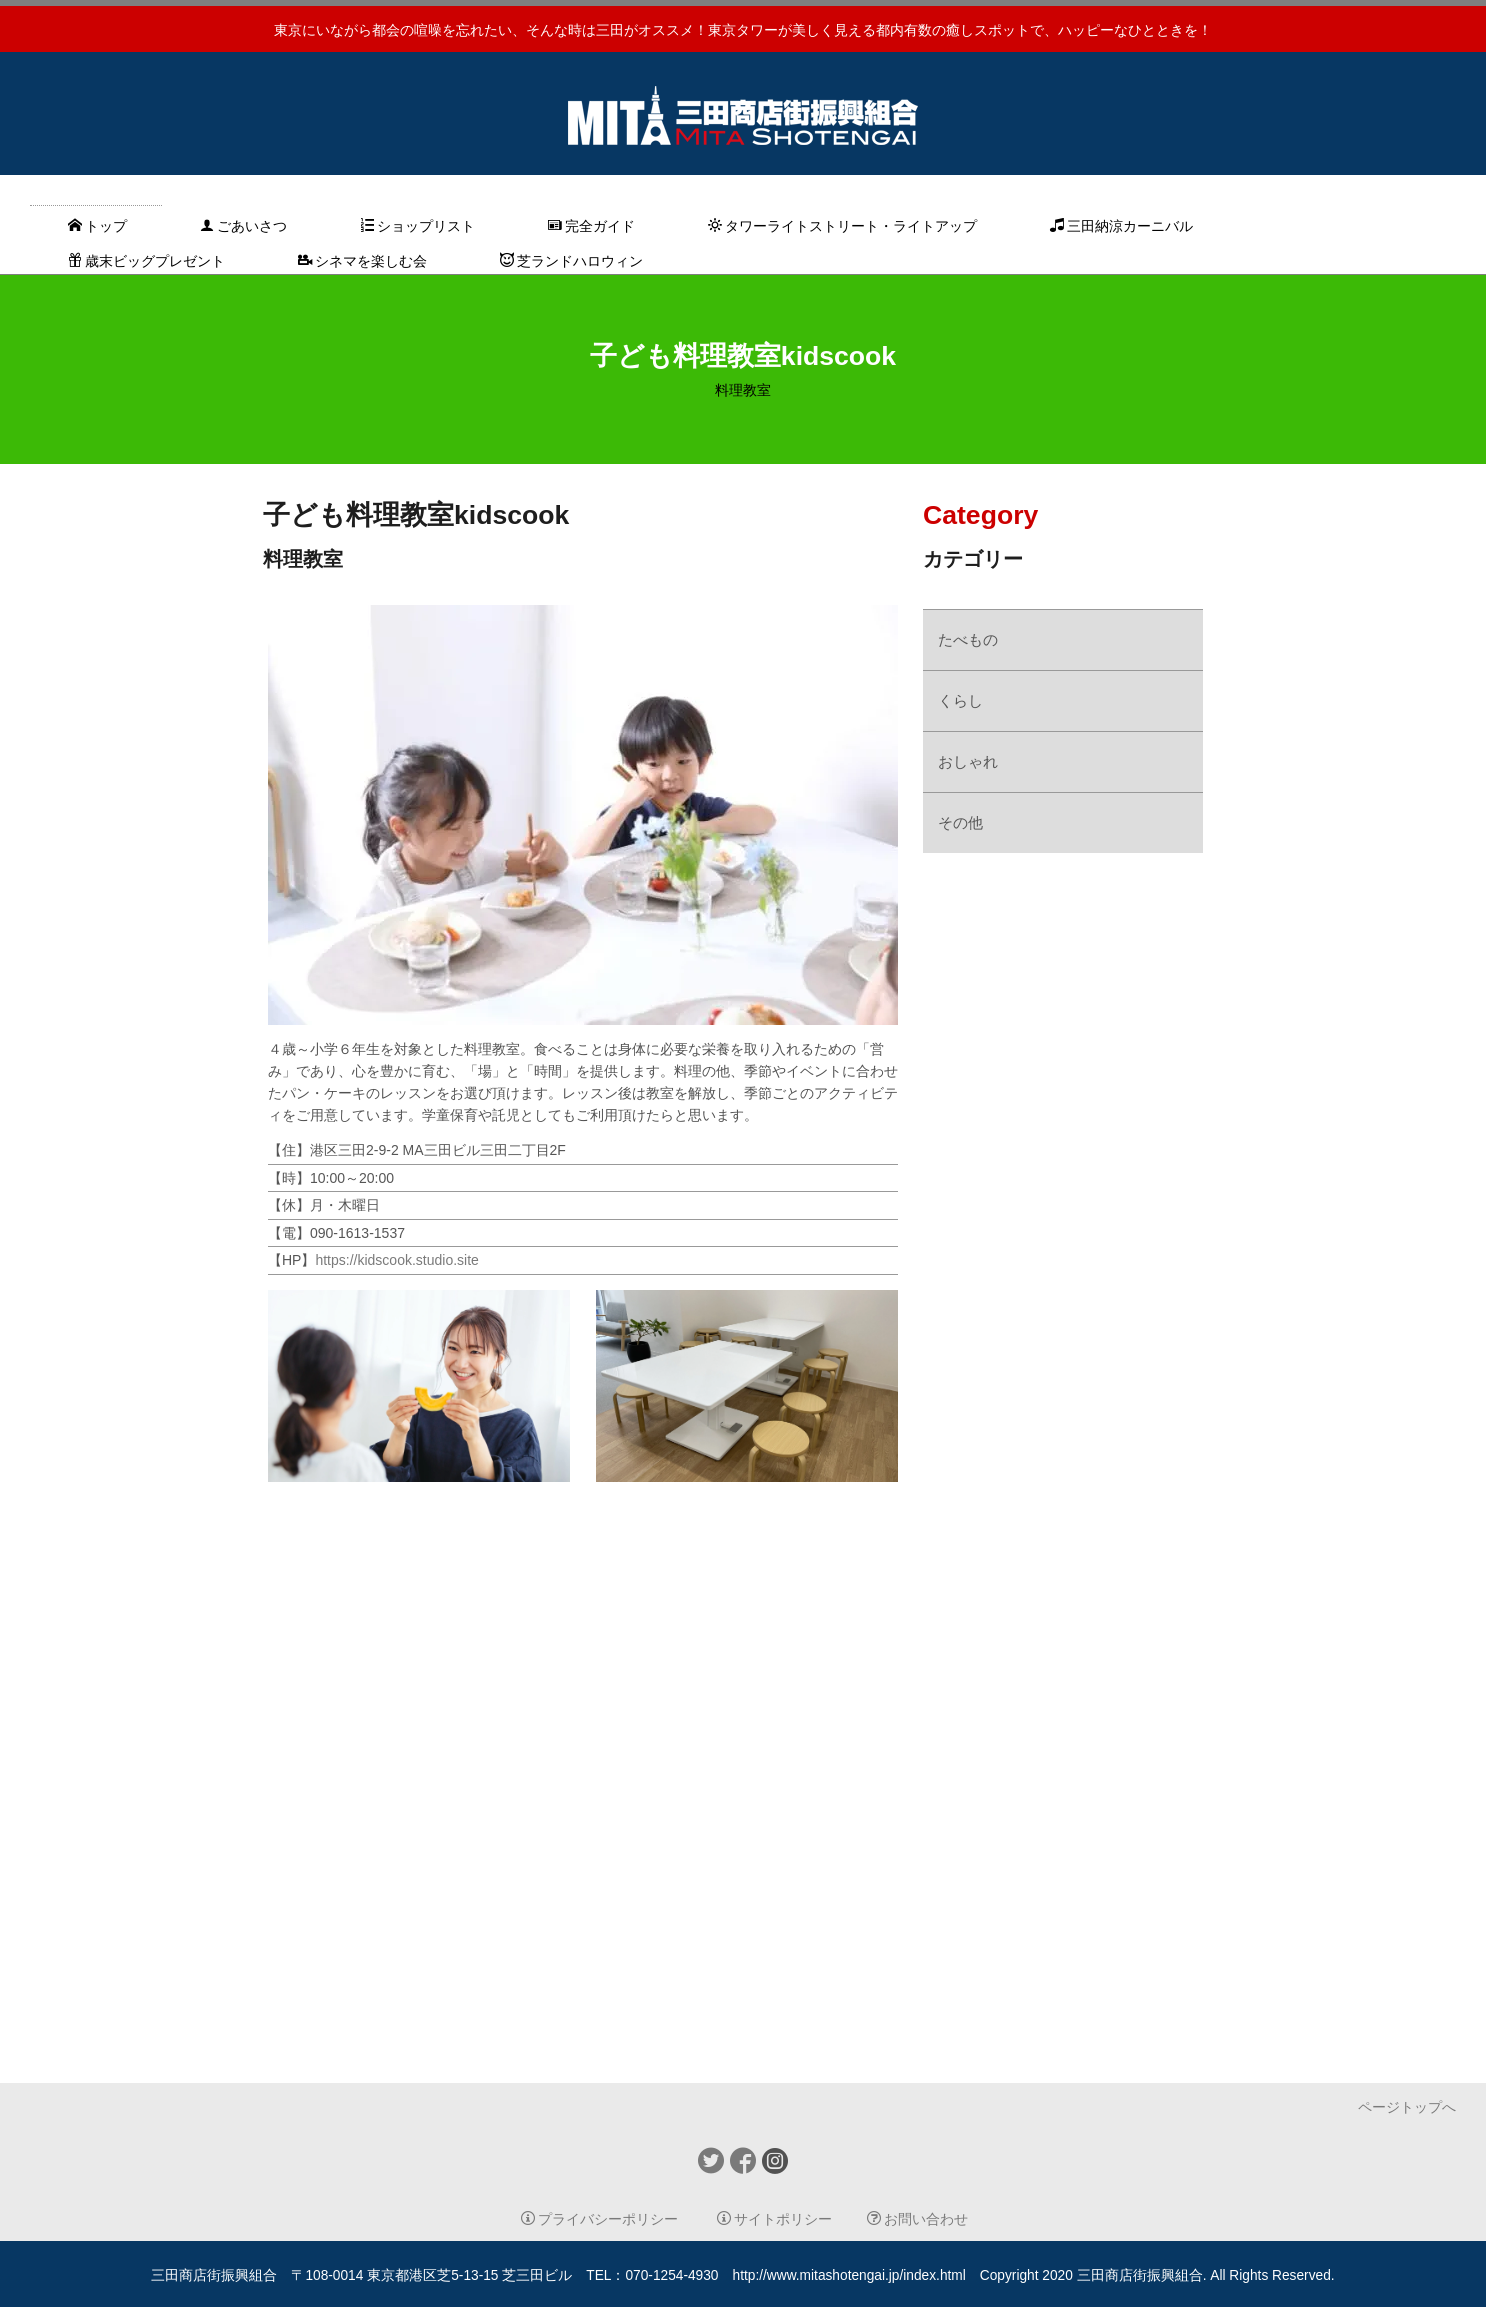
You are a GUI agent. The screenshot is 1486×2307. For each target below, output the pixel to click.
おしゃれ (968, 761)
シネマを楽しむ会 (362, 261)
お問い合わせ (917, 2219)
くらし (960, 700)
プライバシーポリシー (599, 2219)
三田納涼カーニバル (1121, 226)
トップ (97, 226)
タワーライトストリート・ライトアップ (842, 226)
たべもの (968, 639)
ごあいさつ (243, 226)
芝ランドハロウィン (571, 261)
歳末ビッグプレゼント (146, 261)
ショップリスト (417, 226)
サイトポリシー (774, 2219)
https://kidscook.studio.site (396, 1260)
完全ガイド (591, 226)
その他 (960, 822)
